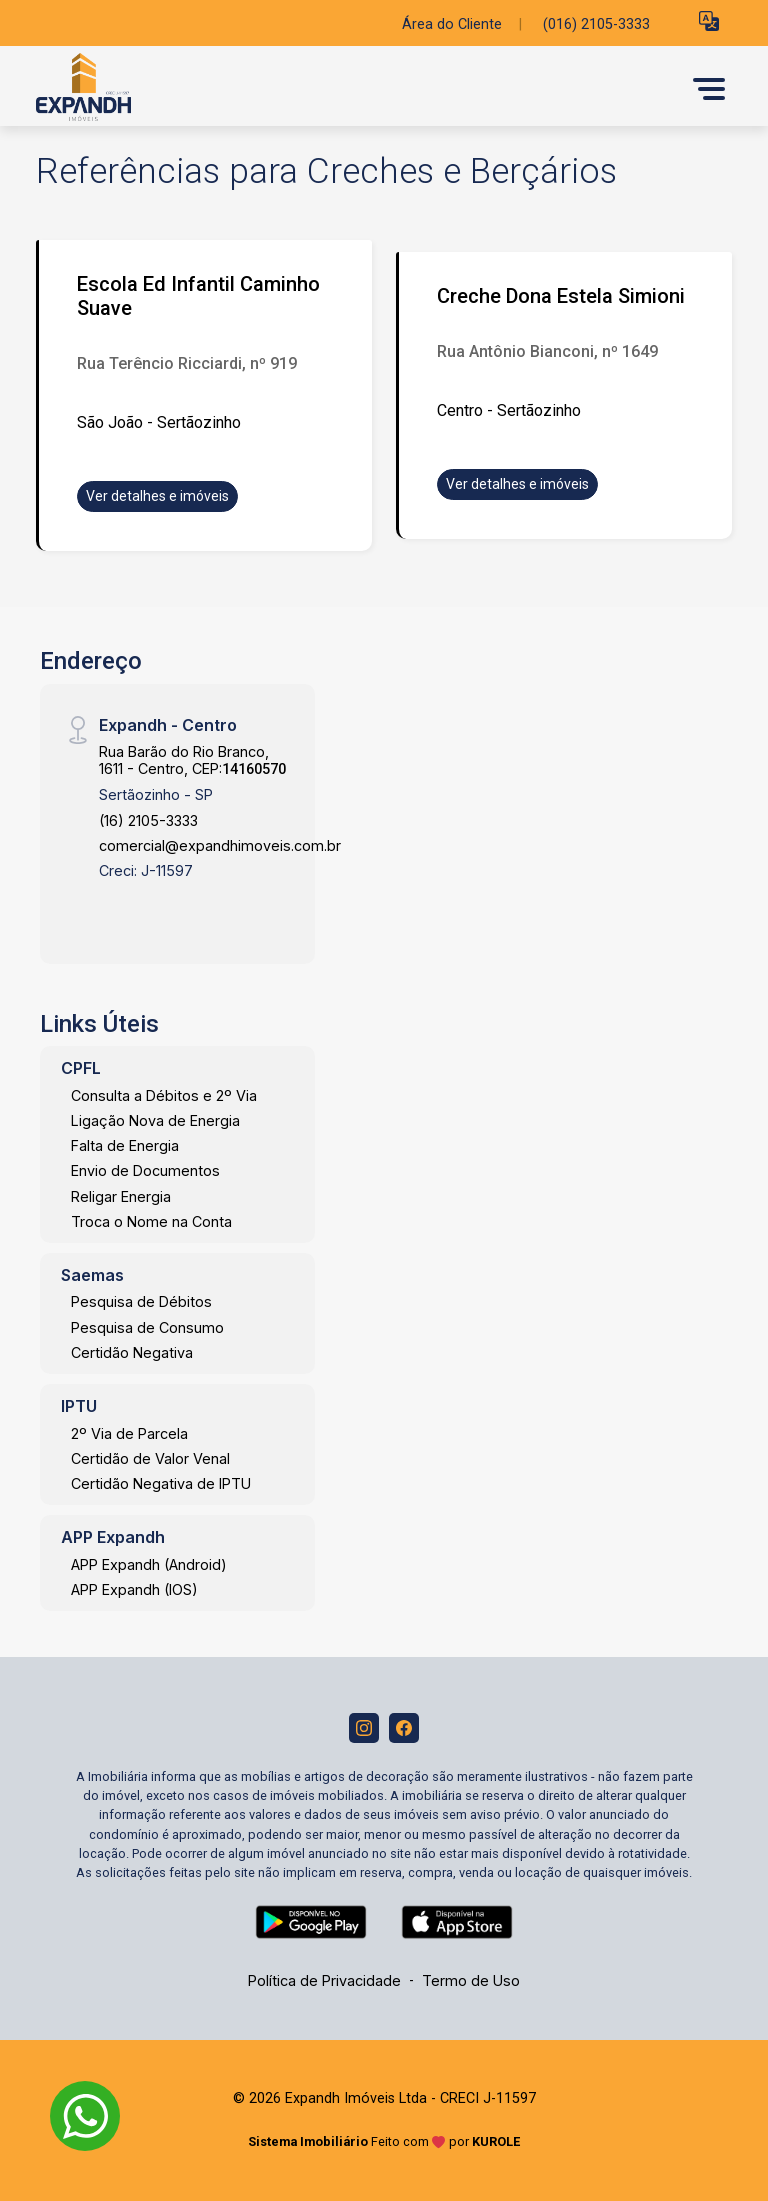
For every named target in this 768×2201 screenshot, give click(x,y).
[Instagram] (364, 1728)
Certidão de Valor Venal (150, 1458)
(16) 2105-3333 (148, 820)
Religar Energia (121, 1196)
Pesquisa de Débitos (141, 1301)
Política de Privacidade (324, 1980)
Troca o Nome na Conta (151, 1221)
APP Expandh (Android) (149, 1564)
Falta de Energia (125, 1145)
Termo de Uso (471, 1980)
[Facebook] (404, 1728)
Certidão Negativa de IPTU (161, 1483)
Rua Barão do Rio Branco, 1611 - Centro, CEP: (192, 760)
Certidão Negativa (132, 1352)
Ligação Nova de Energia (155, 1120)
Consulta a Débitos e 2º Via (164, 1095)
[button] (709, 20)
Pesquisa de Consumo (147, 1327)
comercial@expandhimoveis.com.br (220, 845)
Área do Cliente (452, 24)
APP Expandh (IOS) (134, 1589)
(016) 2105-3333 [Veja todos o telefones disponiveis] (596, 24)
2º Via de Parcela (129, 1433)
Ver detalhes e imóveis (157, 496)
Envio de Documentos (145, 1170)
